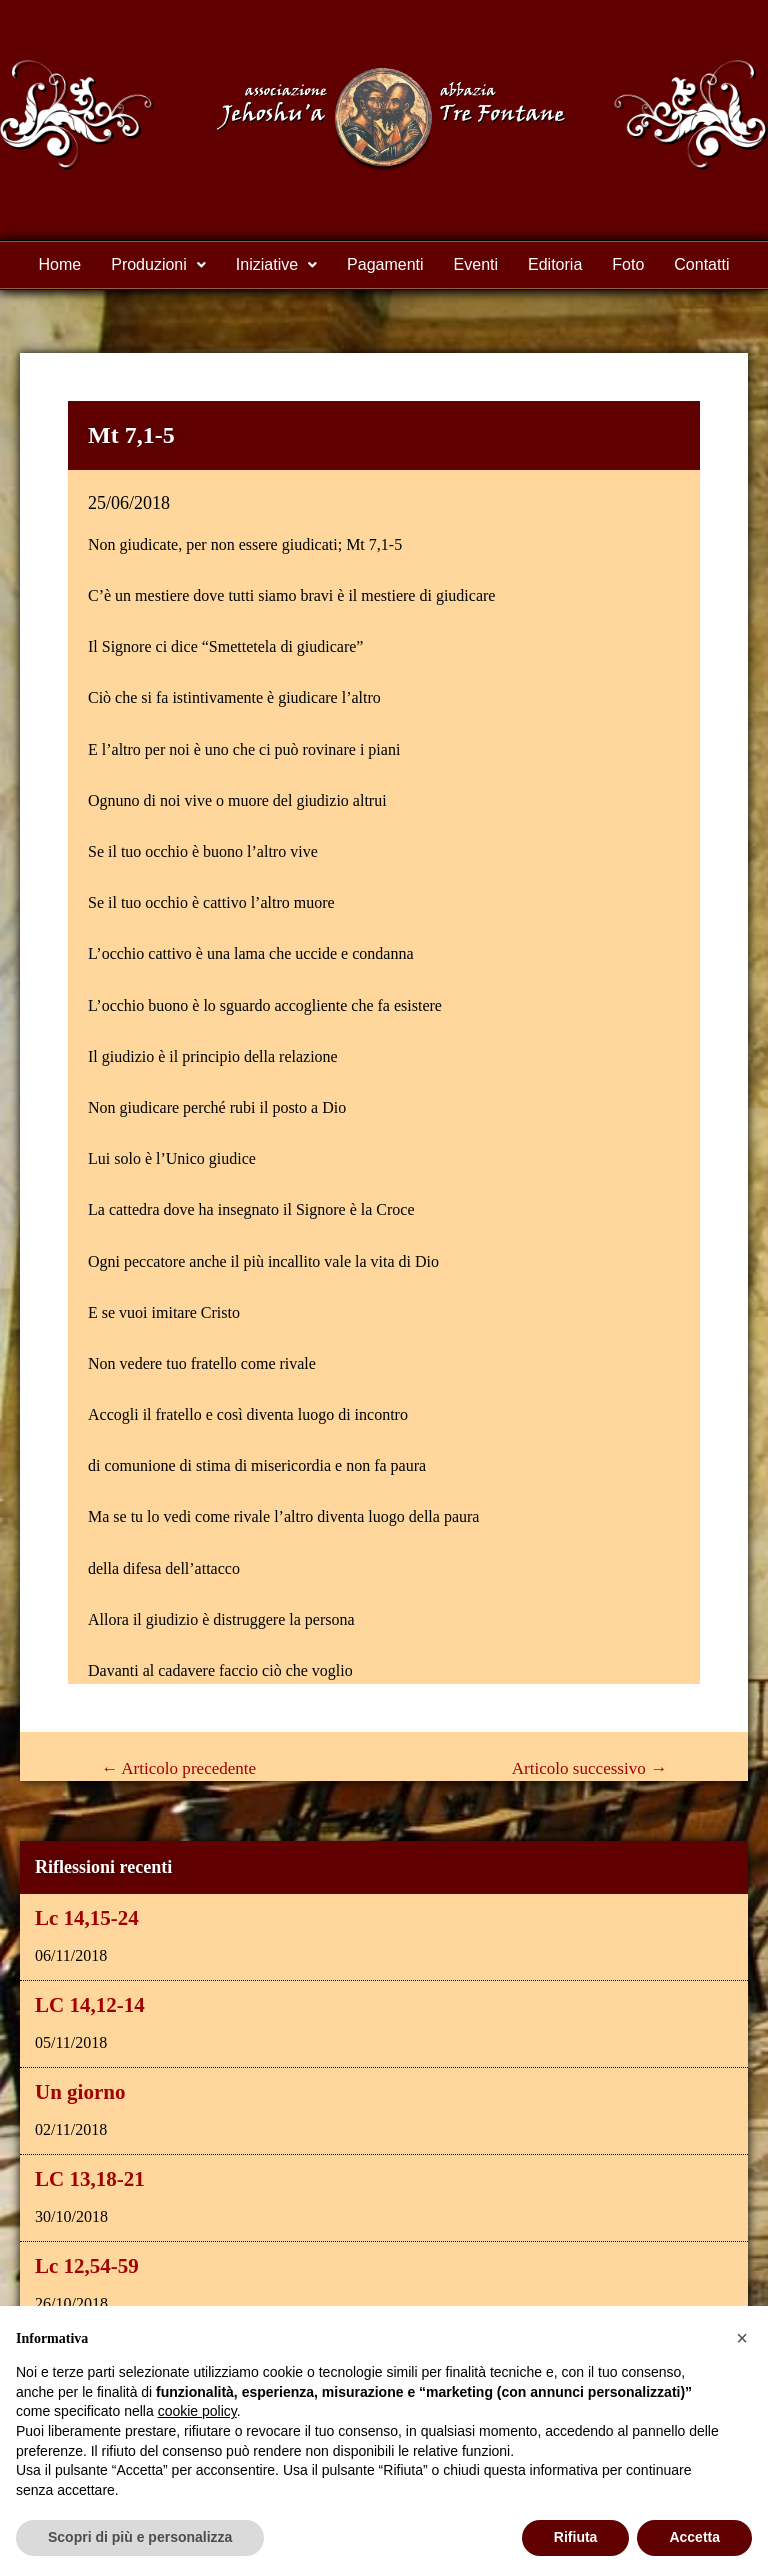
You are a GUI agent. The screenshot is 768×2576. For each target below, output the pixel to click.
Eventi (476, 264)
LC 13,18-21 (90, 2179)
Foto (628, 264)
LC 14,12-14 (90, 2005)
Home (60, 264)
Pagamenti (385, 264)
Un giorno (80, 2092)
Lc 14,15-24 (87, 1918)
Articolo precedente (178, 1768)
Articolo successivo (589, 1768)
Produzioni (158, 264)
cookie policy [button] (197, 2411)
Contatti (701, 264)
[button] (742, 2338)
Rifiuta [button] (576, 2537)
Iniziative (276, 264)
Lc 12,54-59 (87, 2266)
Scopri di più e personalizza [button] (140, 2537)
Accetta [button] (694, 2537)
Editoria (555, 264)
